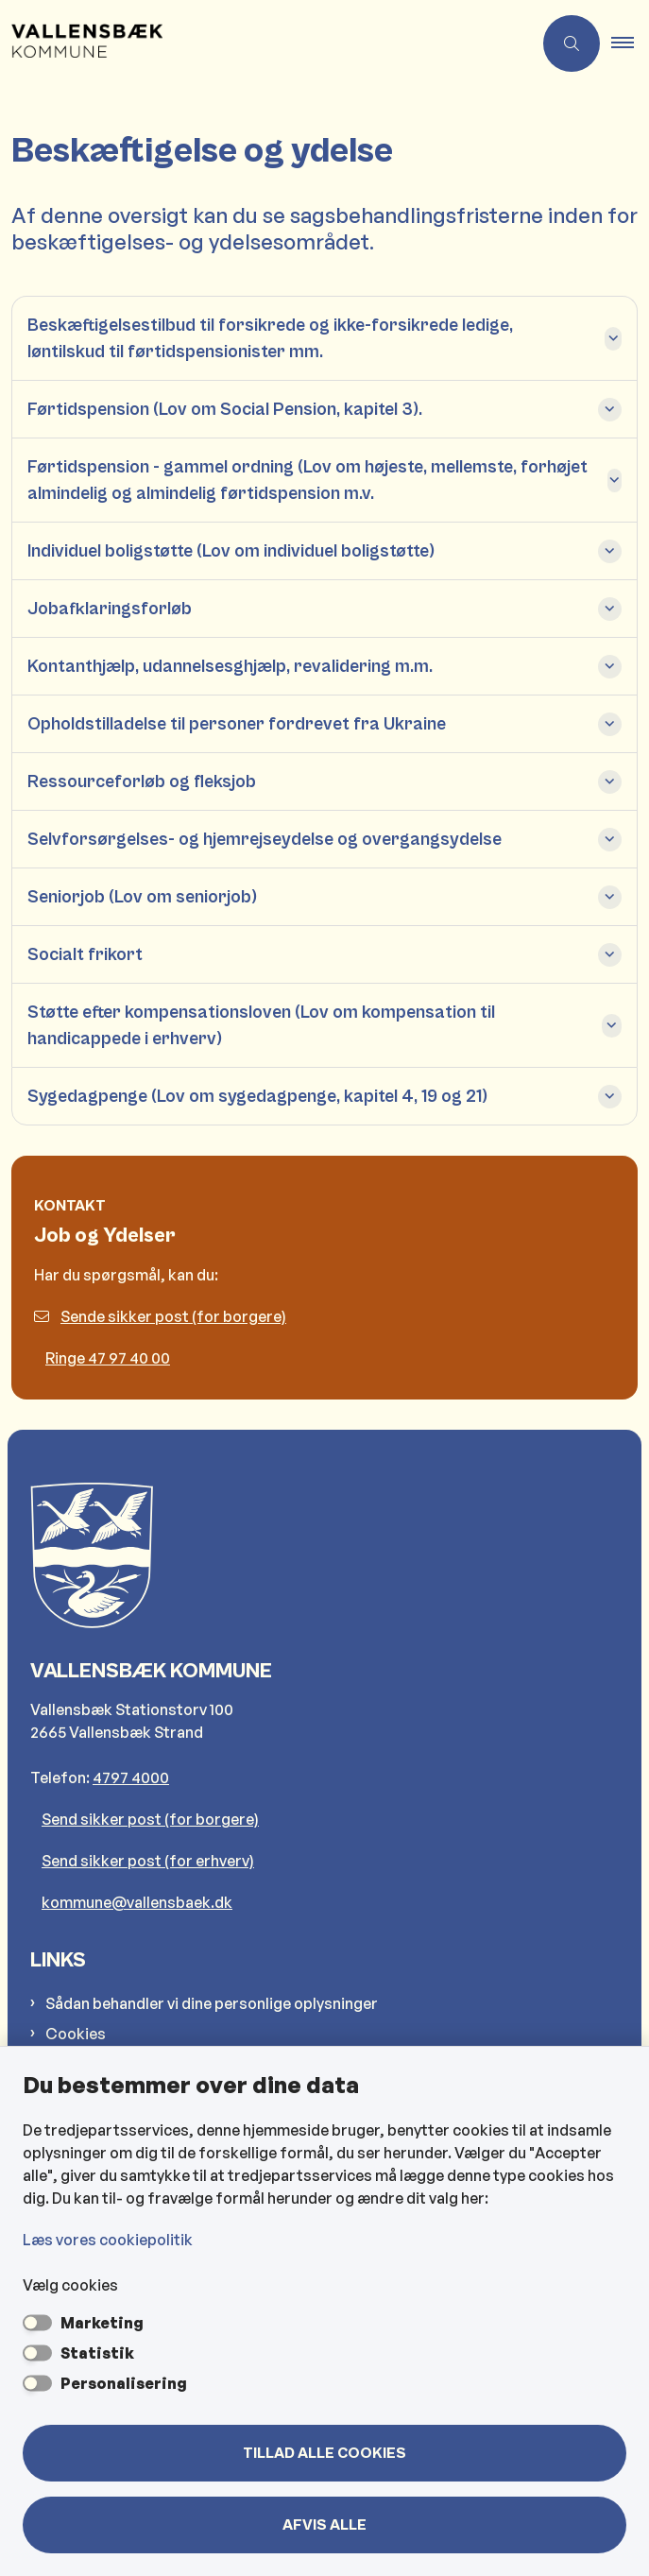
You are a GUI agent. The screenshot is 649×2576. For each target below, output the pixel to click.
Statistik (97, 2353)
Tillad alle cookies (324, 2453)
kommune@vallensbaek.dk (137, 1902)
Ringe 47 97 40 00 (107, 1357)
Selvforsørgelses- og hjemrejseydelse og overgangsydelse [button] (264, 839)
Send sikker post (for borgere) (150, 1819)
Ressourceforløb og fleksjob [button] (141, 781)
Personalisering (123, 2383)
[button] (630, 43)
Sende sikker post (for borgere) (160, 1316)
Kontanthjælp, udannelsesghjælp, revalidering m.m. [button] (230, 666)
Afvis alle (324, 2524)
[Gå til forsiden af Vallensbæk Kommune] (266, 43)
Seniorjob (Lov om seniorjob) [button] (142, 896)
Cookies (75, 2033)
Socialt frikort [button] (85, 954)
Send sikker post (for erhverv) (148, 1860)
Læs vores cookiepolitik (108, 2239)
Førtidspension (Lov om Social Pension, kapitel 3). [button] (224, 409)
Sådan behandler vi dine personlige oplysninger (211, 2003)
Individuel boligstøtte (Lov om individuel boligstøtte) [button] (231, 551)
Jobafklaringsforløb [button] (109, 608)
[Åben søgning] (571, 43)
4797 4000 (131, 1777)
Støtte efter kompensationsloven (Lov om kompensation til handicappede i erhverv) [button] (261, 1025)
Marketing (102, 2322)
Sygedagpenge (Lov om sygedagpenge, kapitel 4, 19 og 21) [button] (257, 1096)
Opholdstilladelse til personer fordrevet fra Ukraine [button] (236, 723)
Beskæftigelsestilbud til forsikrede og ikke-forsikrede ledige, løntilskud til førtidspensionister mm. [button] (270, 338)
